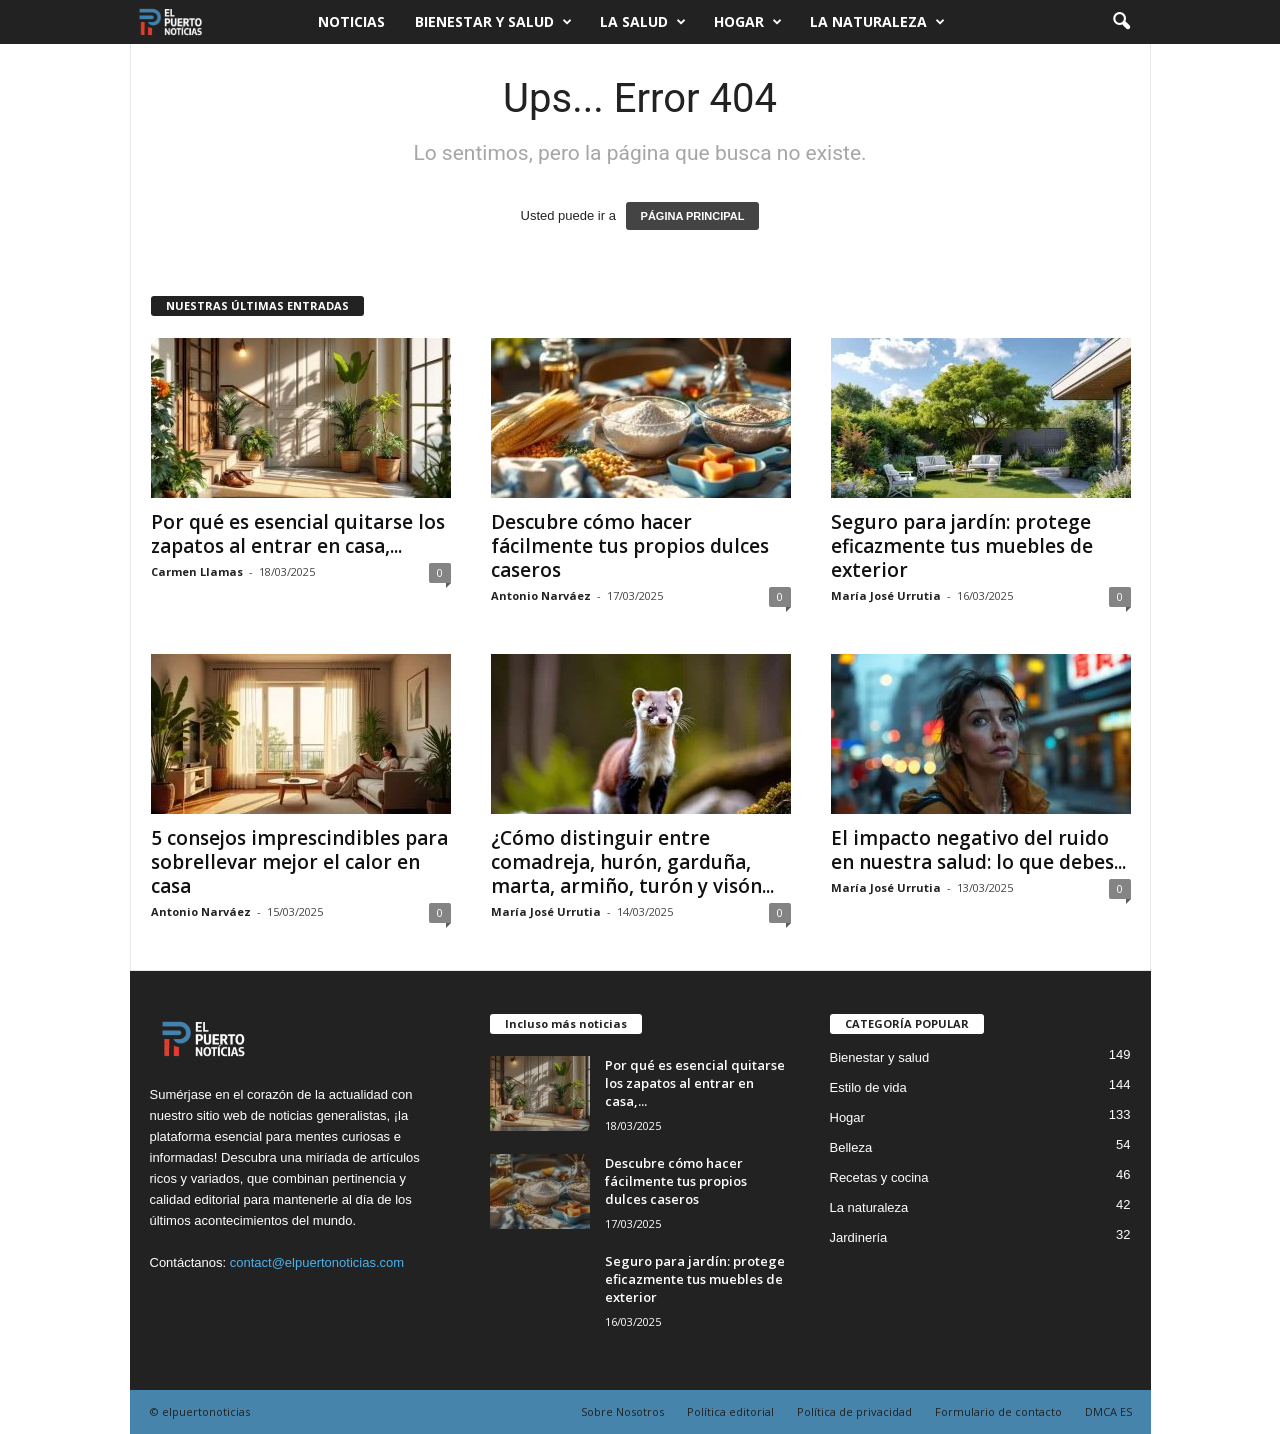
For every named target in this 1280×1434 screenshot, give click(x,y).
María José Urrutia (886, 595)
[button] (1121, 22)
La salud (643, 22)
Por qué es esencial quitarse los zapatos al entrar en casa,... (298, 534)
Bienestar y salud (493, 22)
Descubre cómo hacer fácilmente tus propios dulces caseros (630, 546)
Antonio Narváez (541, 595)
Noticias (351, 21)
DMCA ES (1108, 1411)
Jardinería (859, 1237)
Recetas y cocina (879, 1177)
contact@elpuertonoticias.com (317, 1262)
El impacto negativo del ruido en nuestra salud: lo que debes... (978, 850)
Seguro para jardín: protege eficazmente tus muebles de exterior (962, 546)
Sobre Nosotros (622, 1411)
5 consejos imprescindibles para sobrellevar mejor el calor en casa (299, 862)
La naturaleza (877, 22)
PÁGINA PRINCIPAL (693, 216)
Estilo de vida (868, 1087)
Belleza (851, 1147)
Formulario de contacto (998, 1411)
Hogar (748, 22)
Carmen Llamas (197, 571)
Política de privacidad (854, 1411)
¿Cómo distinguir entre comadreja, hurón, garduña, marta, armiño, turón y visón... (632, 862)
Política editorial (730, 1411)
